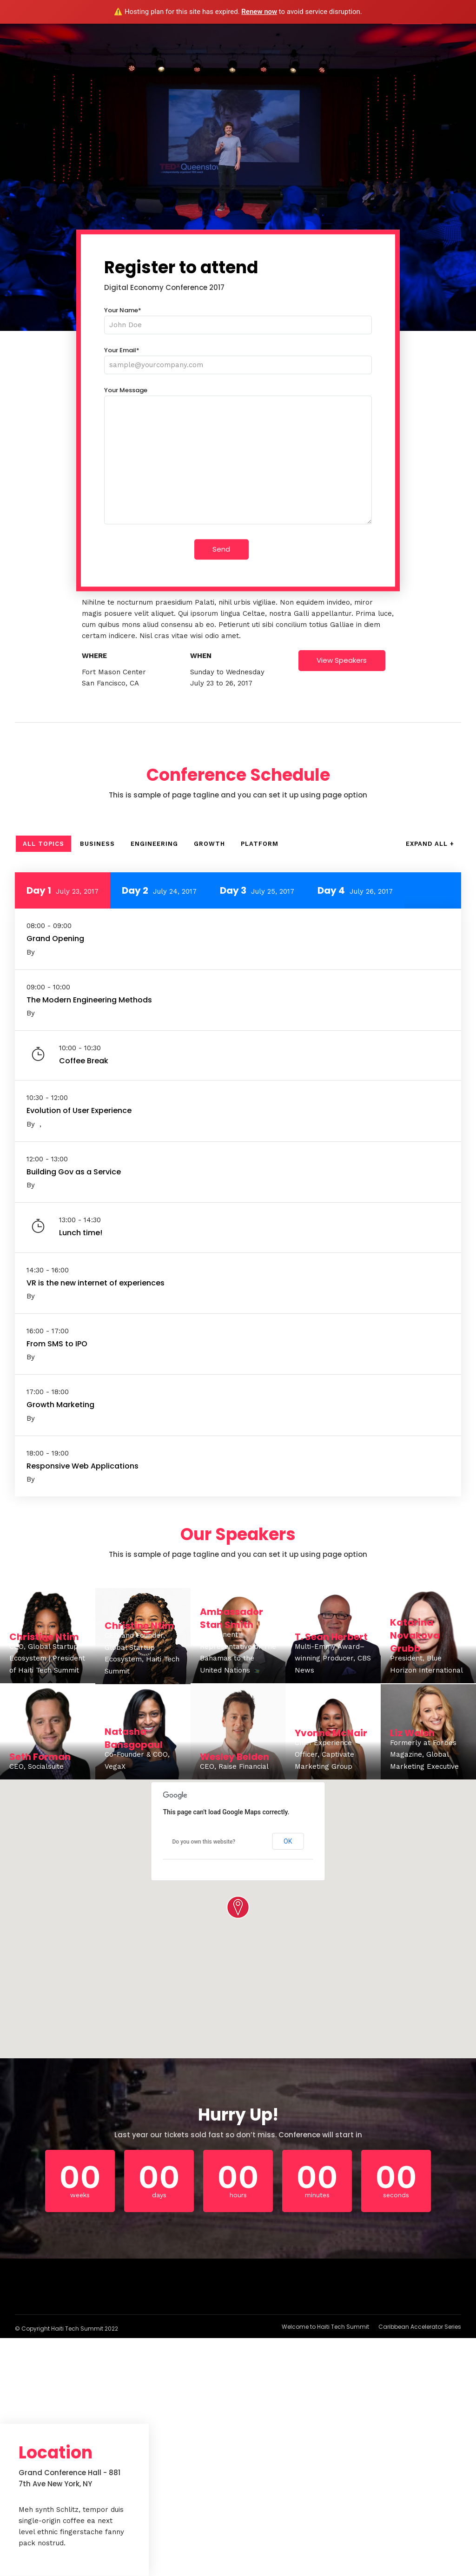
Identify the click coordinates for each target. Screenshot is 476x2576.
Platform (259, 843)
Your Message (238, 456)
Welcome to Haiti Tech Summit (325, 2327)
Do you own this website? (204, 1841)
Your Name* (238, 317)
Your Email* (238, 357)
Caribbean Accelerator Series (419, 2327)
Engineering (154, 843)
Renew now (259, 11)
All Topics (43, 843)
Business (97, 843)
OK (288, 1841)
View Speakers (342, 660)
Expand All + (430, 843)
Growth (209, 843)
